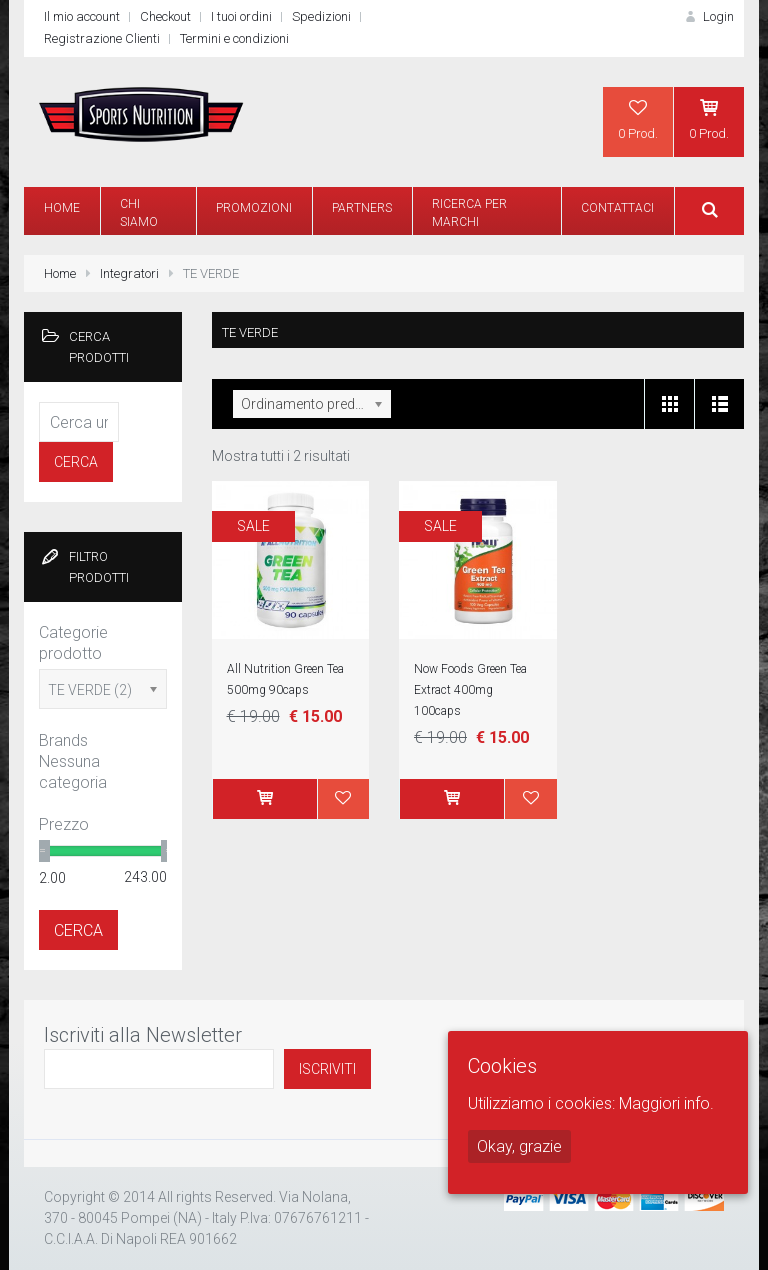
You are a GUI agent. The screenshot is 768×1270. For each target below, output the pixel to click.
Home (60, 273)
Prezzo (64, 824)
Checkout (165, 16)
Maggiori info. (666, 1103)
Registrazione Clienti (102, 38)
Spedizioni (321, 16)
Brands (63, 740)
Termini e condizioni (234, 38)
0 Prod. (638, 119)
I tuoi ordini (241, 16)
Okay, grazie (519, 1146)
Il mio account (82, 16)
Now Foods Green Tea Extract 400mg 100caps (470, 690)
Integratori (129, 273)
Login (708, 16)
